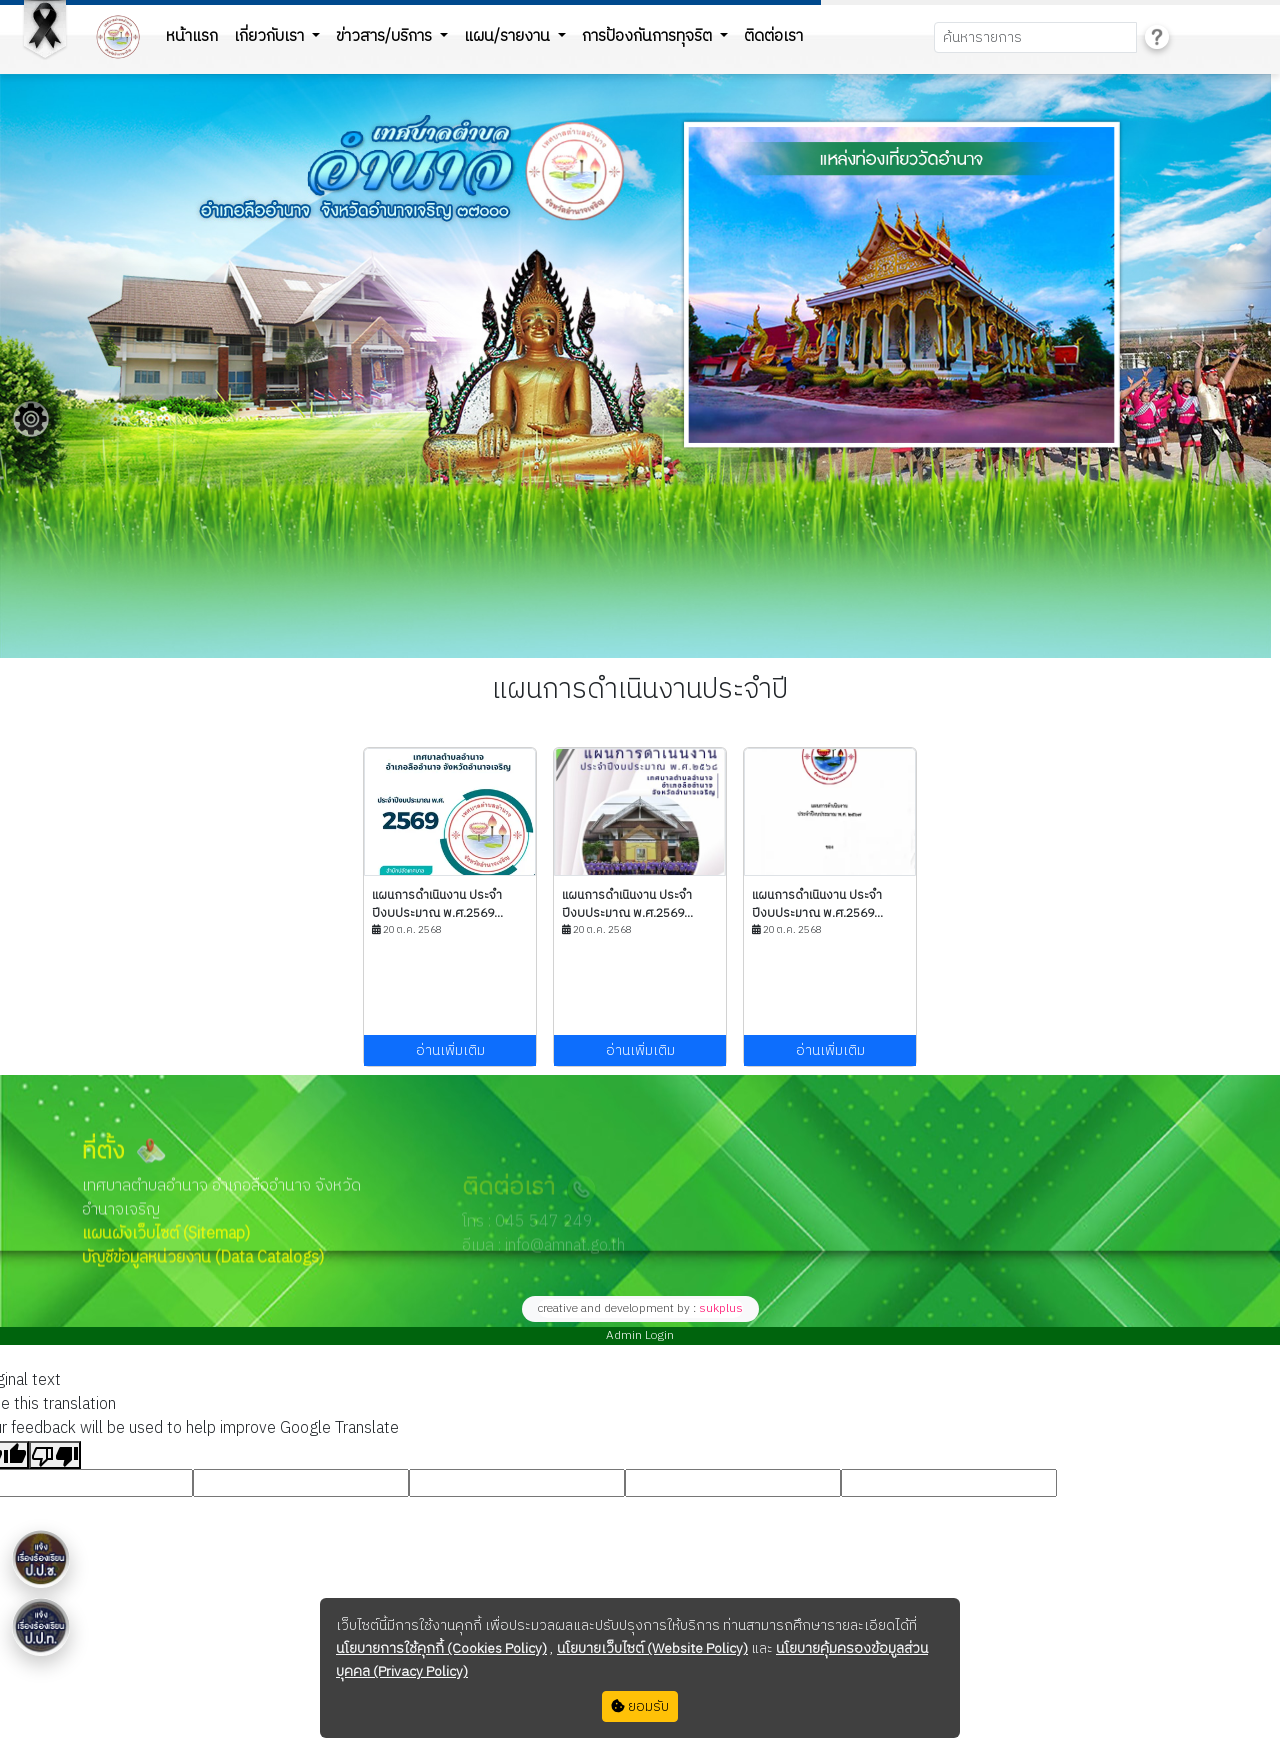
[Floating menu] (31, 419)
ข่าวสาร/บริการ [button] (386, 36)
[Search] (1035, 37)
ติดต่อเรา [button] (773, 36)
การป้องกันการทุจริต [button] (649, 36)
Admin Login (640, 1335)
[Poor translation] (55, 1455)
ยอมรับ (640, 1706)
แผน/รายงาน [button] (509, 36)
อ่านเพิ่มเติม (450, 1050)
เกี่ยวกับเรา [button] (271, 36)
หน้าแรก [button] (192, 36)
